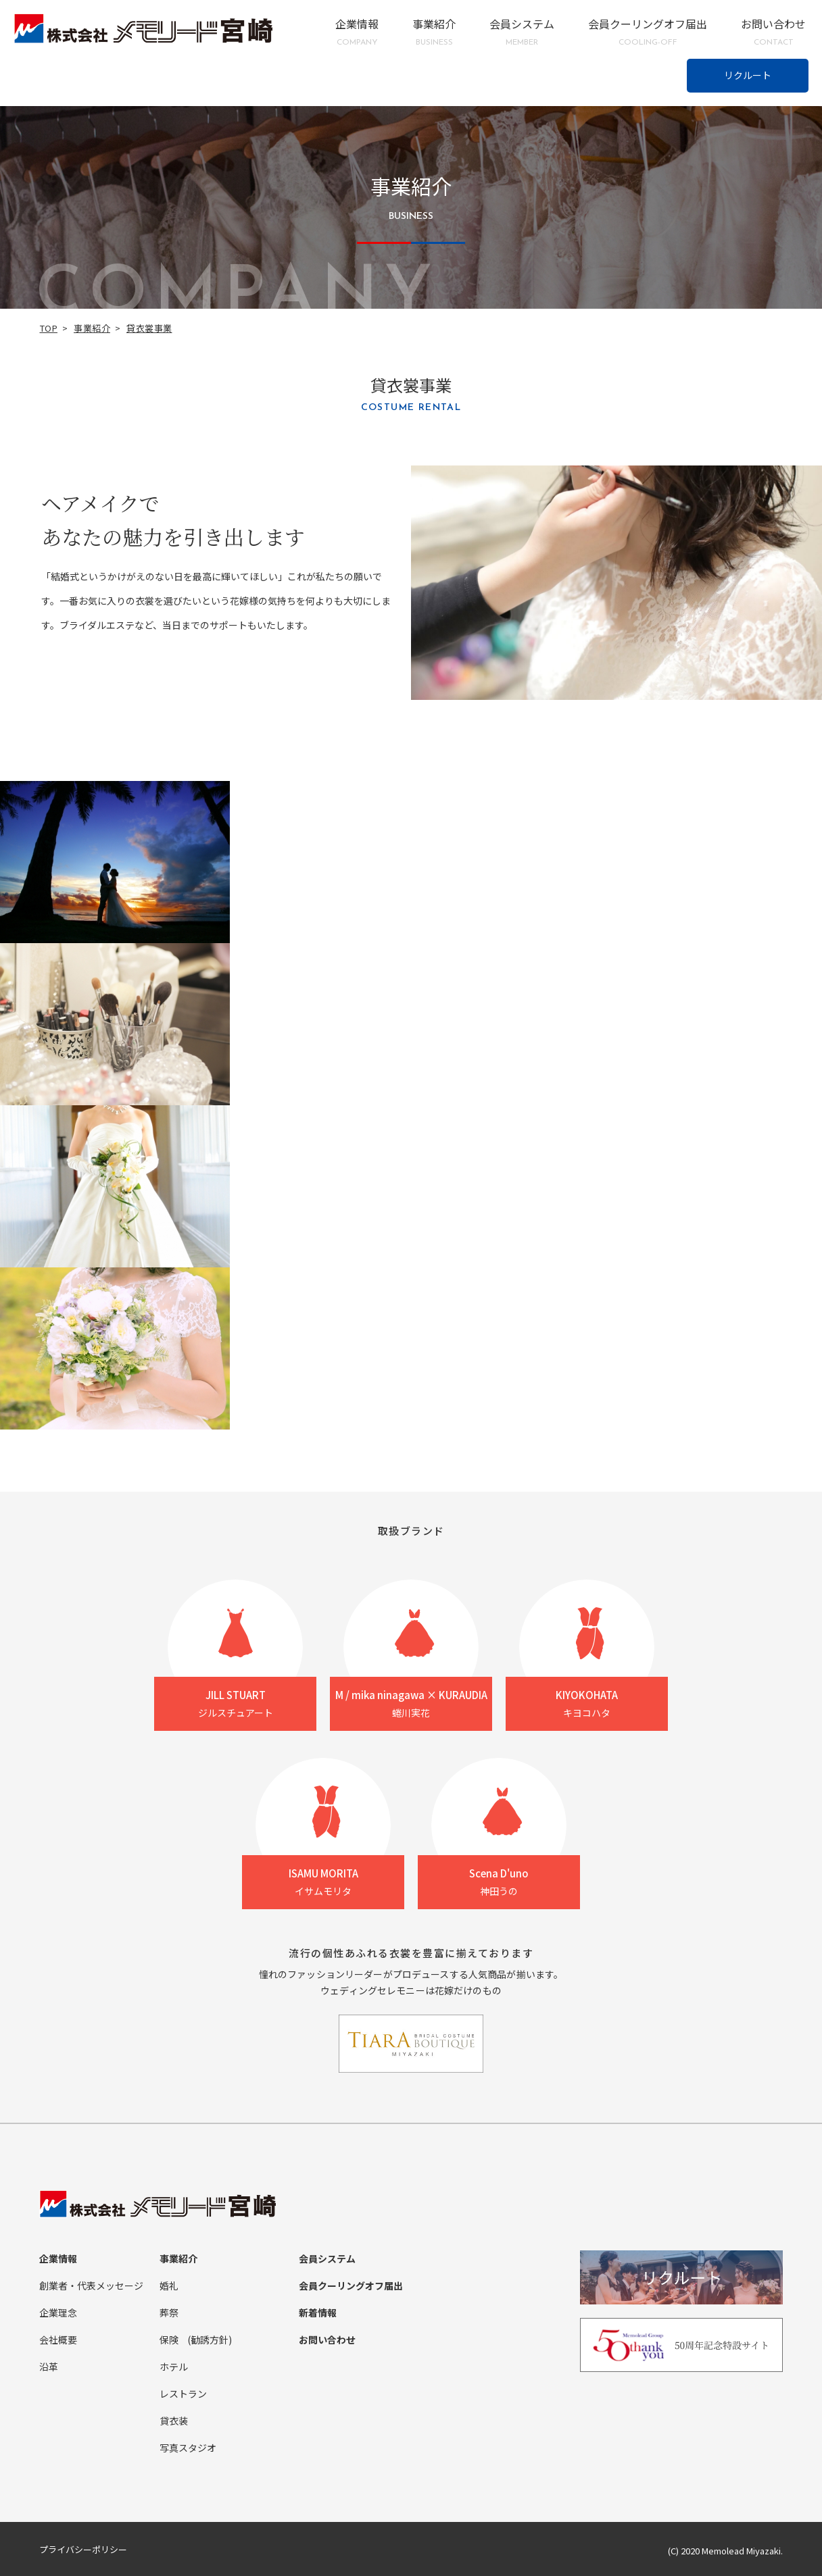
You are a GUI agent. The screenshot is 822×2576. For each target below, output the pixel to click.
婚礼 (169, 2285)
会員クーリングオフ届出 (647, 32)
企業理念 (58, 2312)
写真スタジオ (188, 2447)
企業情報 (357, 32)
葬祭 (169, 2312)
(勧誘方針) (209, 2339)
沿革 (48, 2366)
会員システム (521, 32)
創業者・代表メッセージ (91, 2285)
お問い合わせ (773, 32)
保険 (169, 2339)
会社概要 (58, 2339)
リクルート (747, 75)
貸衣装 (174, 2420)
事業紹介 (434, 32)
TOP (49, 328)
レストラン (183, 2393)
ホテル (174, 2366)
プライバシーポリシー (83, 2549)
